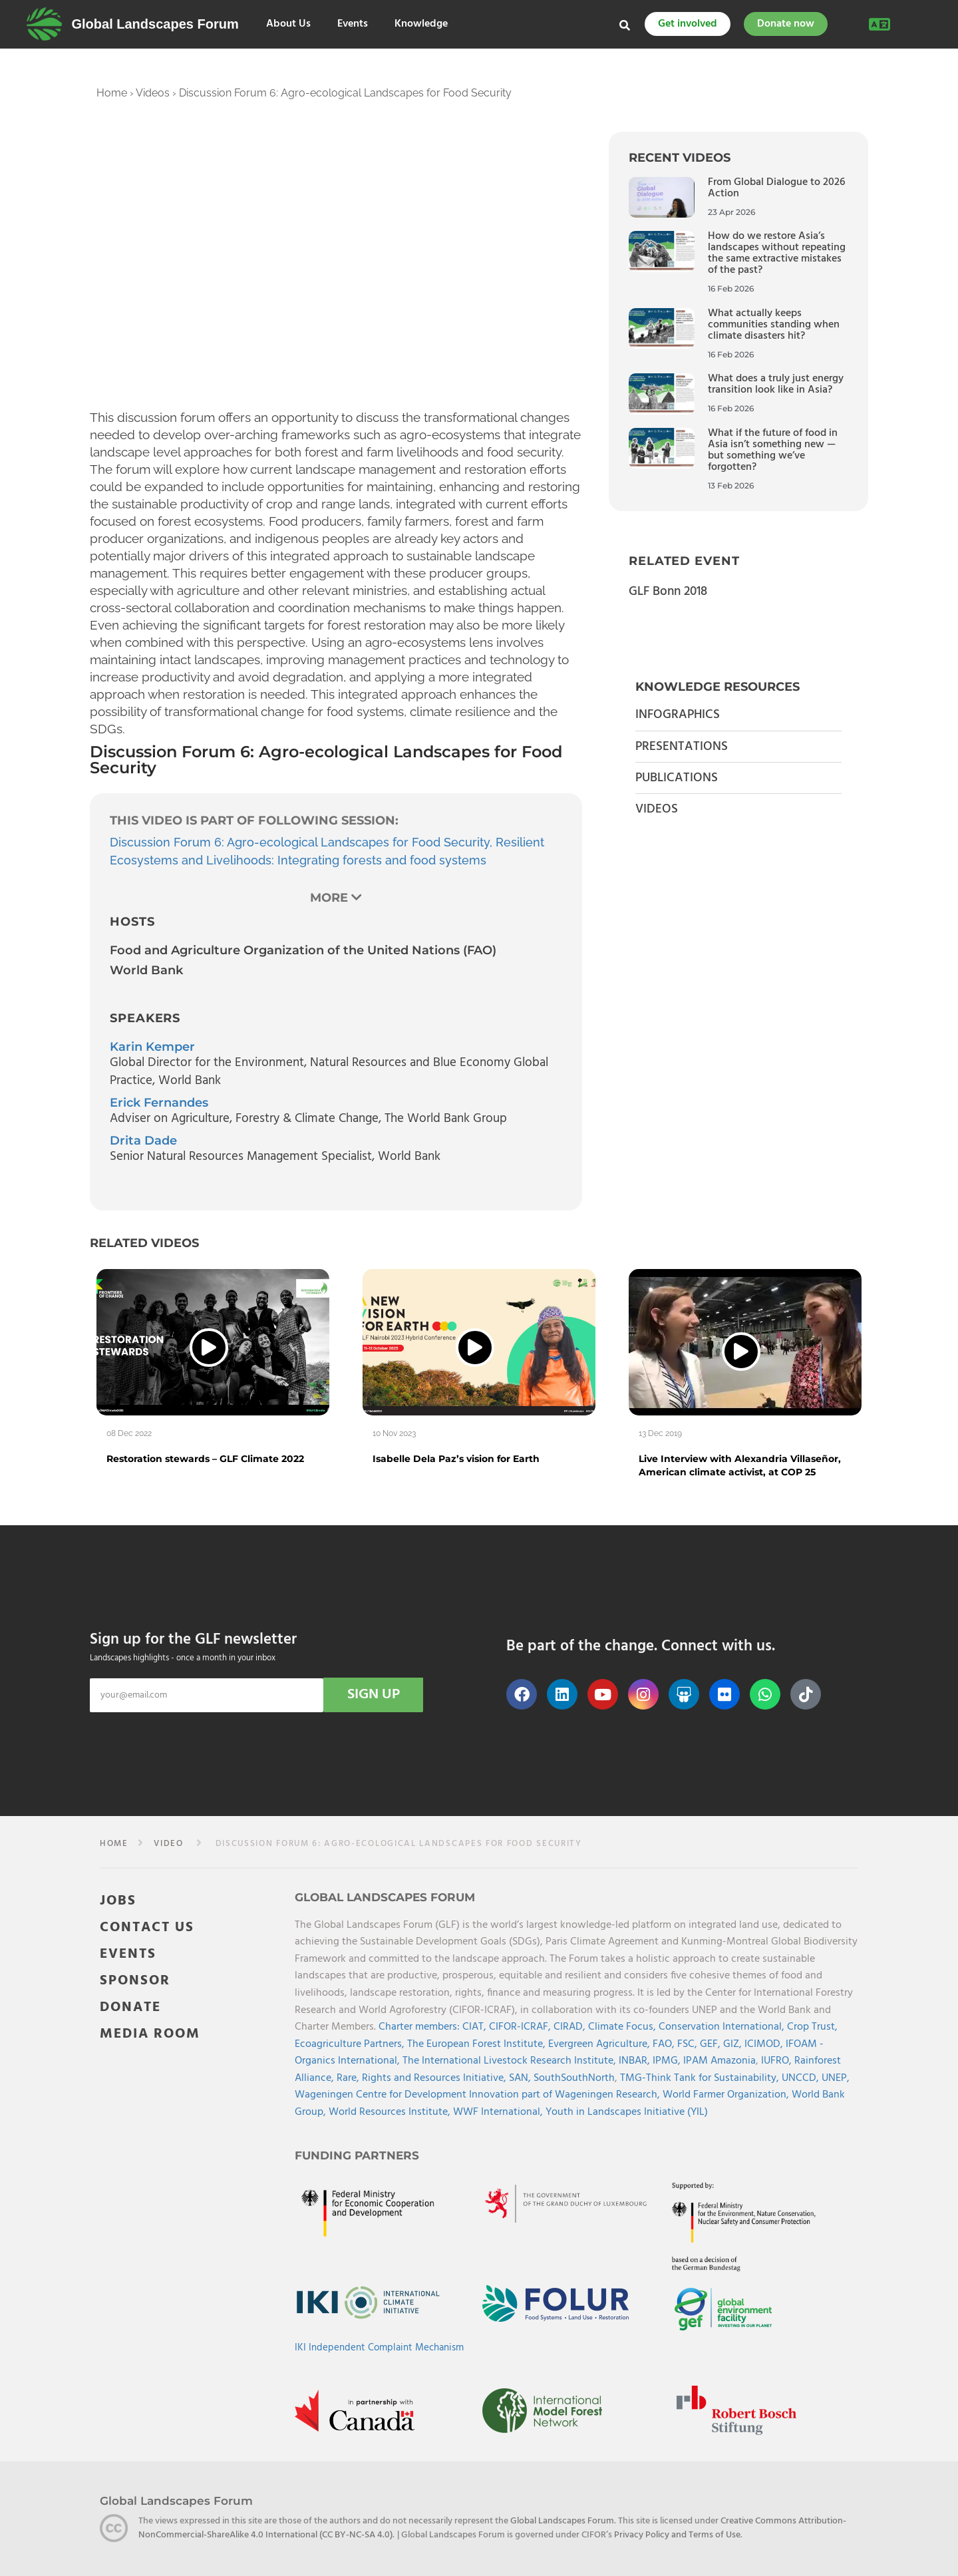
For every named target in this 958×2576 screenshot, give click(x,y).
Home (111, 93)
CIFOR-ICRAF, (521, 2027)
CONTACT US (147, 1927)
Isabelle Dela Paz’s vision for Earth (456, 1459)
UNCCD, (802, 2078)
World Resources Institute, (391, 2112)
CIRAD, (571, 2027)
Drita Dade (143, 1140)
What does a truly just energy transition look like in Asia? (776, 384)
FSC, (688, 2044)
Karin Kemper (152, 1046)
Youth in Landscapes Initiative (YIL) (627, 2112)
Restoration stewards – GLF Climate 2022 (205, 1459)
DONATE (130, 2007)
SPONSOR (135, 1981)
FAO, (665, 2044)
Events (352, 24)
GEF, (711, 2044)
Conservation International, (723, 2027)
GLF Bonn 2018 (668, 592)
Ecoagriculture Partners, (351, 2044)
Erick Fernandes (159, 1102)
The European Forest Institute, (477, 2044)
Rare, (349, 2078)
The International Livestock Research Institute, (510, 2061)
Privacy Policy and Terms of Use (677, 2535)
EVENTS (128, 1954)
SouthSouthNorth (574, 2078)
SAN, (521, 2078)
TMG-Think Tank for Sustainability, (701, 2078)
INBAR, (636, 2061)
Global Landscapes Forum (155, 24)
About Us (288, 24)
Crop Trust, (812, 2027)
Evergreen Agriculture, (600, 2044)
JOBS (118, 1901)
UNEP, (836, 2078)
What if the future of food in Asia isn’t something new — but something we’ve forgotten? (773, 450)
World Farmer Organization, (727, 2095)
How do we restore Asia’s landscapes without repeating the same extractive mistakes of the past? (777, 253)
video (168, 1844)
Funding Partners (357, 2155)
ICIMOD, (765, 2044)
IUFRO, (777, 2061)
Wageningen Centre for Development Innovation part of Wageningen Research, (479, 2095)
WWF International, (499, 2112)
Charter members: (419, 2027)
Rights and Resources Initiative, (435, 2078)
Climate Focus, (623, 2027)
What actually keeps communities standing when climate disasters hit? (774, 325)
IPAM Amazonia (719, 2061)
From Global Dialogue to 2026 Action (776, 188)
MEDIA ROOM (150, 2034)
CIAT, (475, 2027)
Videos (153, 93)
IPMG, (668, 2061)
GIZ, (733, 2044)
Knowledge (421, 24)
